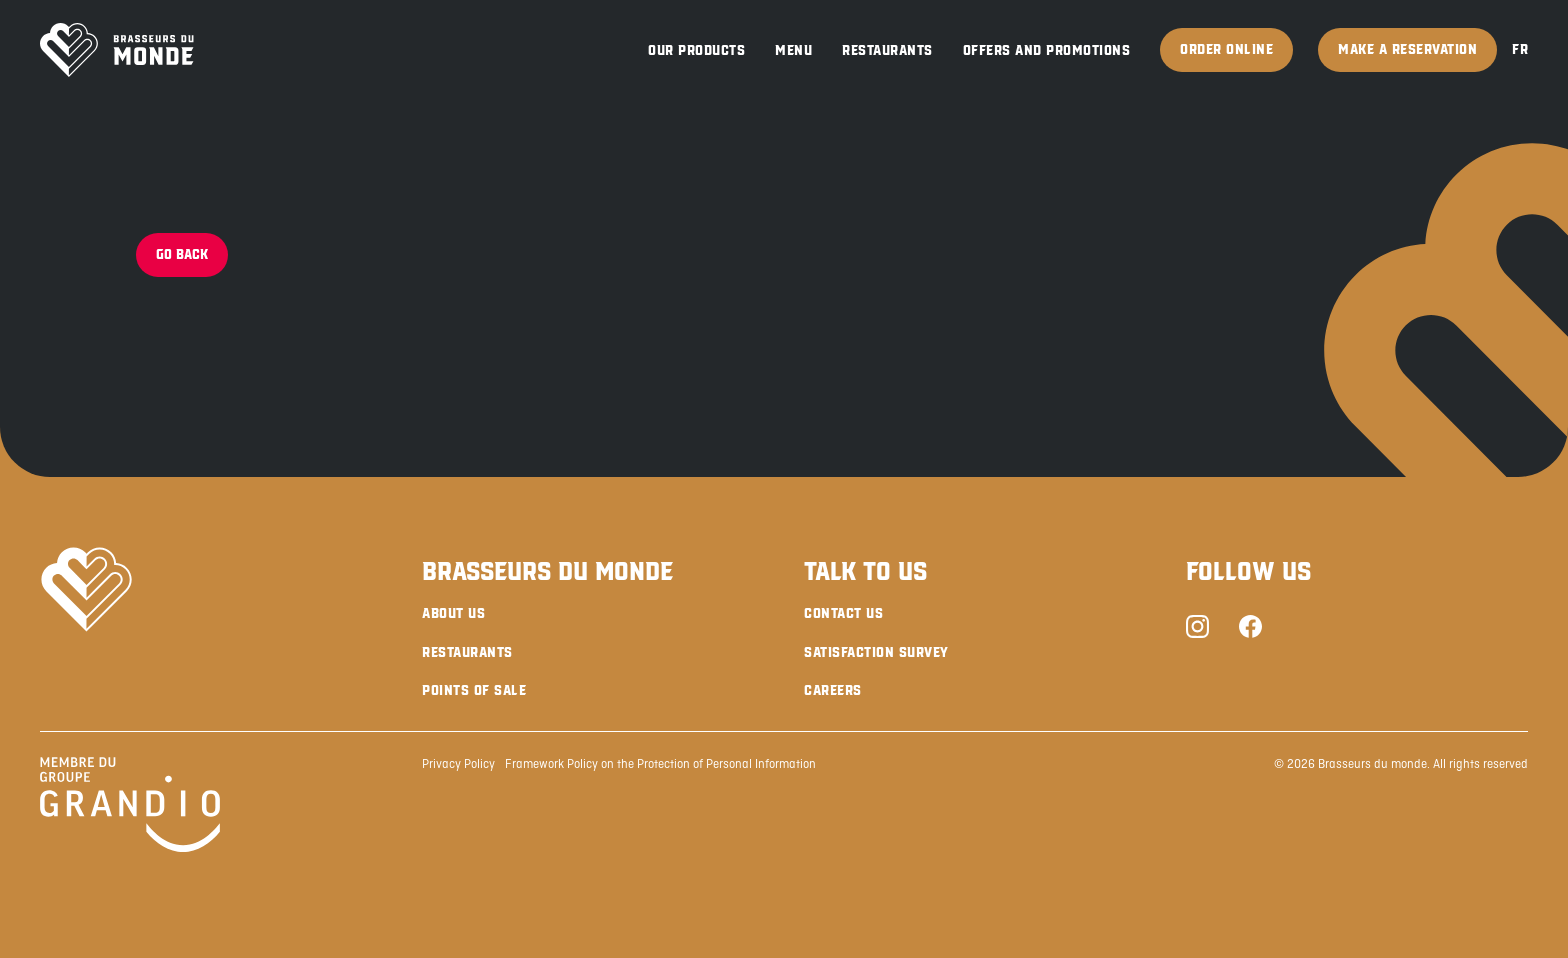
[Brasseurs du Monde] (117, 50)
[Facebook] (1250, 629)
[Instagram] (1197, 629)
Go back (182, 254)
